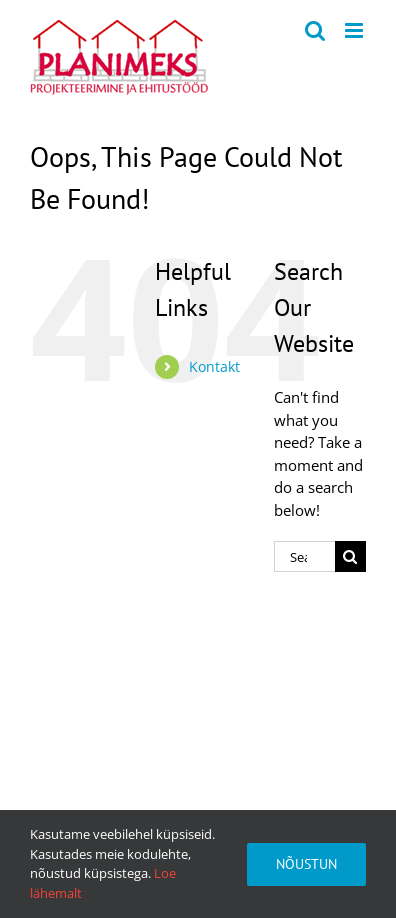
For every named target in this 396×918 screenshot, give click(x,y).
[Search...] (304, 556)
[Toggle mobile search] (315, 30)
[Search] (350, 556)
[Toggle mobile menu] (355, 30)
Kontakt (214, 366)
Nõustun (306, 864)
